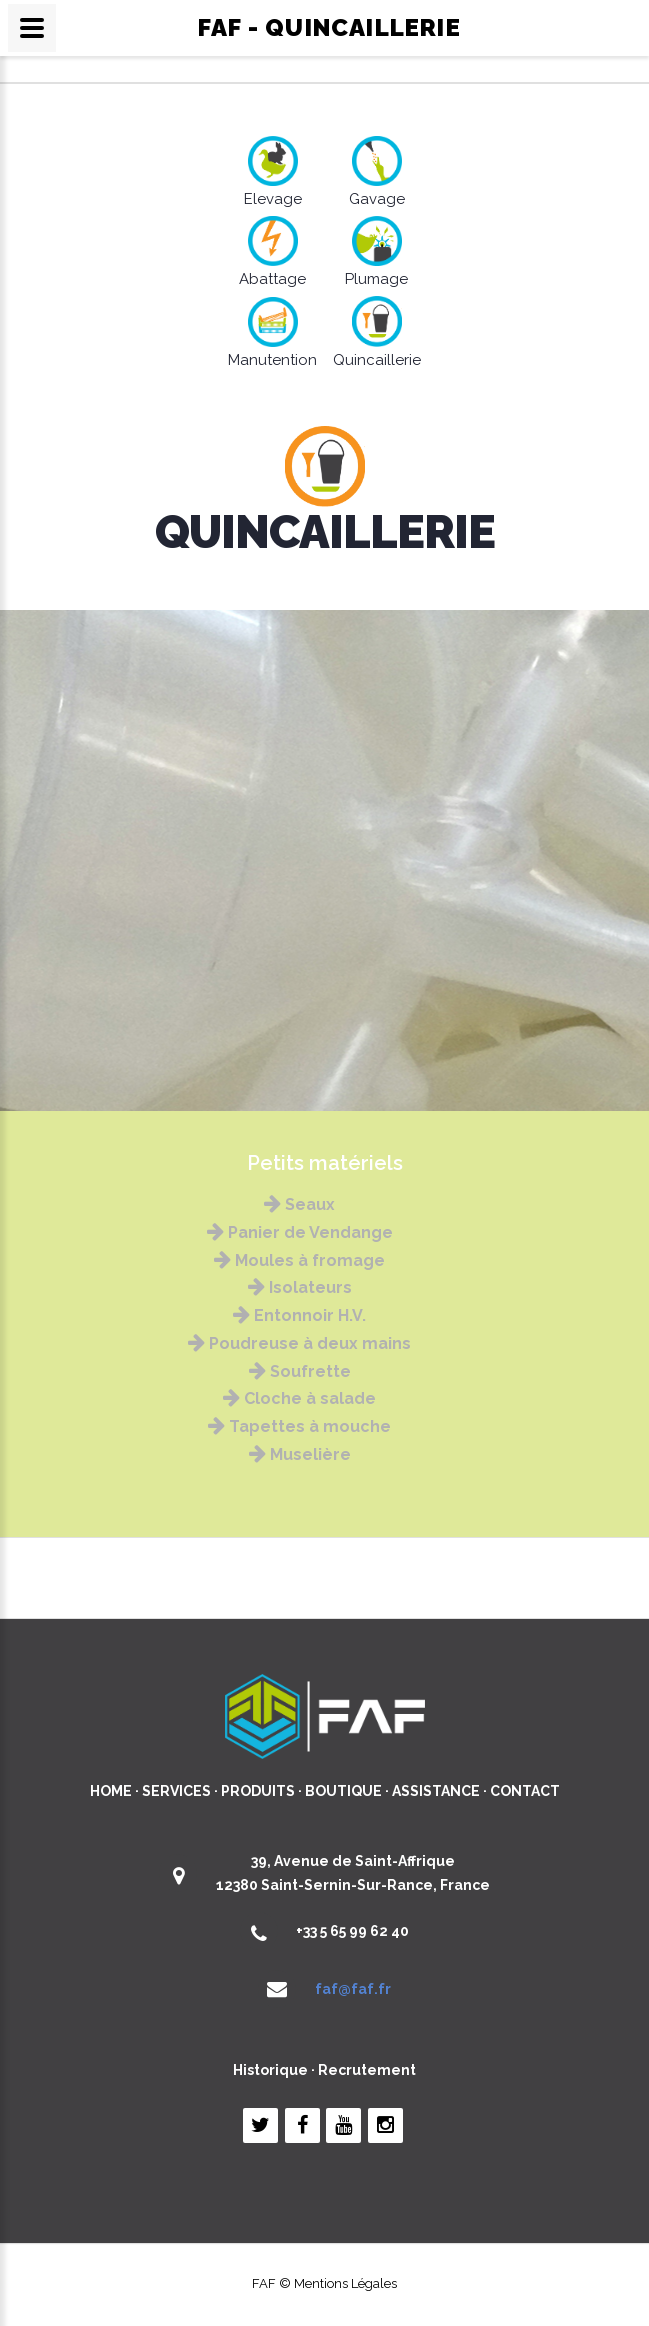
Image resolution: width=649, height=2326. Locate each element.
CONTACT (525, 1791)
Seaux (299, 1204)
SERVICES (176, 1791)
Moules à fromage (299, 1260)
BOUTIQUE (343, 1791)
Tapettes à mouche (299, 1426)
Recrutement (367, 2070)
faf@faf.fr (353, 1989)
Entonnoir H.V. (299, 1315)
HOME (111, 1791)
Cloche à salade (299, 1398)
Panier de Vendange (300, 1232)
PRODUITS (258, 1791)
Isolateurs (300, 1287)
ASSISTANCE (436, 1791)
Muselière (300, 1454)
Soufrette (300, 1371)
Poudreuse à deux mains (299, 1343)
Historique (270, 2070)
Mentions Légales (345, 2283)
